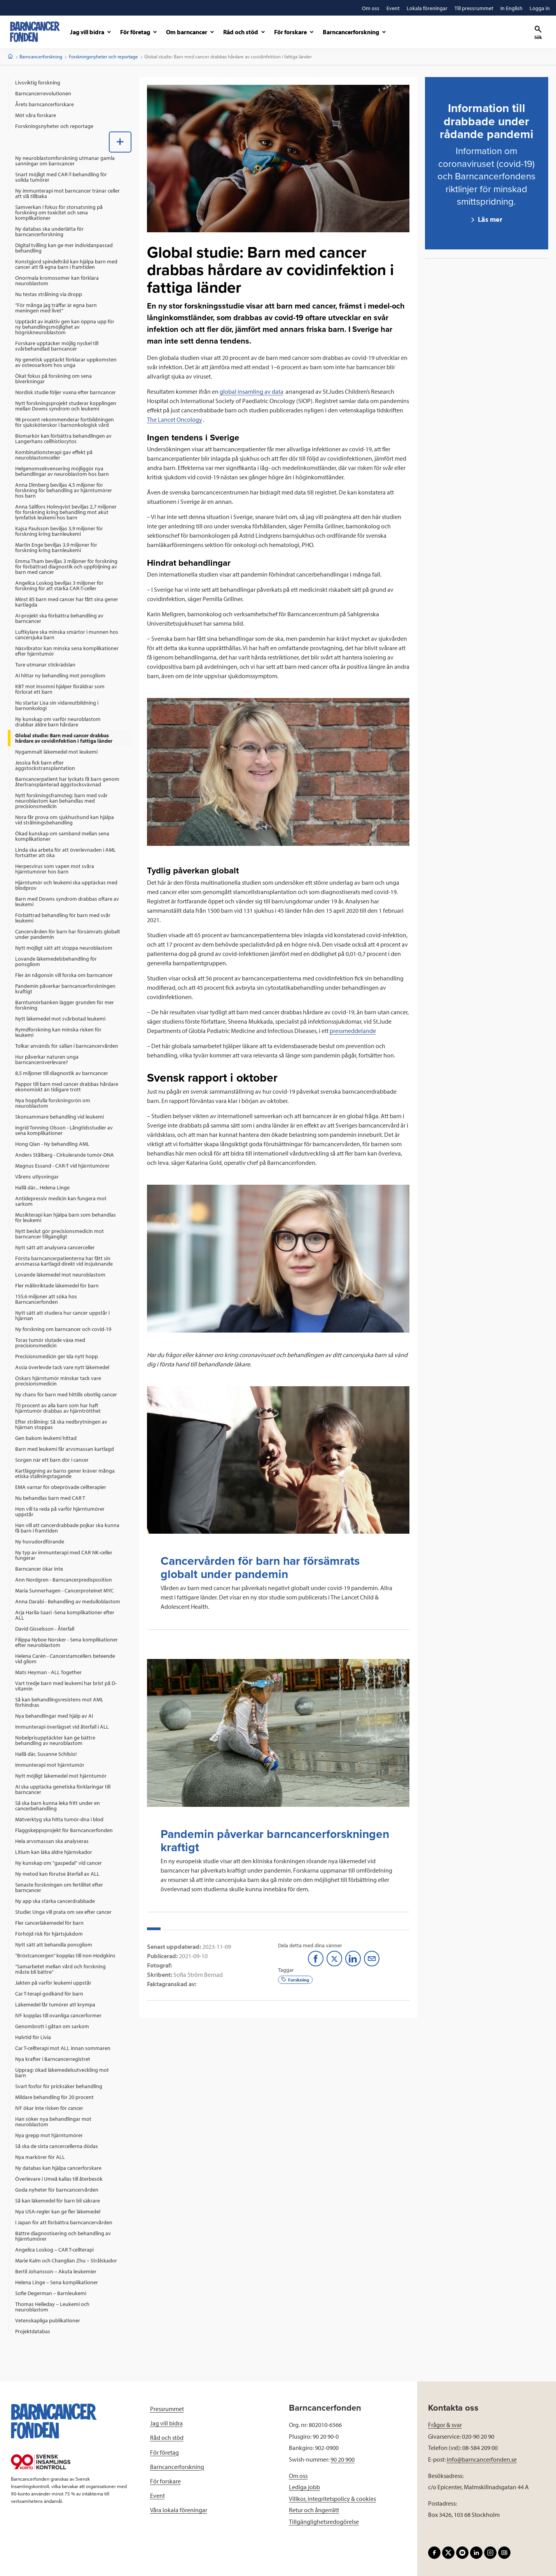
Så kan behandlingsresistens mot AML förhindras (59, 1702)
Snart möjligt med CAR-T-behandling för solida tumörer (61, 177)
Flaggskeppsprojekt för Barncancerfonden (64, 1830)
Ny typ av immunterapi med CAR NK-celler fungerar (63, 1555)
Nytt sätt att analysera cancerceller (55, 1247)
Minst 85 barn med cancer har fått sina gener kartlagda (66, 602)
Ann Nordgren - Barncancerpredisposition (63, 1579)
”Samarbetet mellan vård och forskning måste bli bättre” (60, 1969)
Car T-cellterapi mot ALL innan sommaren (62, 2048)
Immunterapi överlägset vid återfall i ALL (62, 1726)
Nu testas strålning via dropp (48, 294)
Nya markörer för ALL (40, 2156)
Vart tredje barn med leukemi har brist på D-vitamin (66, 1686)
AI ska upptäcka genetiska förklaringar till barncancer (62, 1789)
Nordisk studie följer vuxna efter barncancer (65, 392)
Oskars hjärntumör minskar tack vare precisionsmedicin (58, 1381)
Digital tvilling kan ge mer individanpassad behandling (64, 248)
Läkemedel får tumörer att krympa (55, 2004)
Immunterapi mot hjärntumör (49, 1764)
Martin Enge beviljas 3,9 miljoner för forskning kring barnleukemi (56, 547)
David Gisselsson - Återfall (44, 1628)
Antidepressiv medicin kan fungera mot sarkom (61, 1201)
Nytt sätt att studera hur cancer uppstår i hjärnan (62, 1315)
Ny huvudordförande (39, 1541)
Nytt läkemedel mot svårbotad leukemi (60, 1018)
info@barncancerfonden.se (482, 2459)
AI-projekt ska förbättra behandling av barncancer (59, 618)
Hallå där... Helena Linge (42, 1187)
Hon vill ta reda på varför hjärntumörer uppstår (60, 1511)
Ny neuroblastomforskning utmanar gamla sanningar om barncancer (65, 160)
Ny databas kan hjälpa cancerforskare (58, 2167)
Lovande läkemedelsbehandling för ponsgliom (56, 961)
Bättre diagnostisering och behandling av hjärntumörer (63, 2236)
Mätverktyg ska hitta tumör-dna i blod (59, 1819)
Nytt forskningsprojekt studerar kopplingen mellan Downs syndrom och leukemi (65, 406)
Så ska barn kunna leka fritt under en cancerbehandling (57, 1805)
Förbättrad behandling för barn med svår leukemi (62, 918)
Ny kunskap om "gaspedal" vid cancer (58, 1862)
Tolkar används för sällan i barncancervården (66, 1045)
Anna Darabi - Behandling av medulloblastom (67, 1601)
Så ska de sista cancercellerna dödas (56, 2146)
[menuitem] (69, 82)
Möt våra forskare (35, 115)
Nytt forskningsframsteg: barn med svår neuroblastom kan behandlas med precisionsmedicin (61, 801)
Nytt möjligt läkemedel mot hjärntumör (61, 1775)
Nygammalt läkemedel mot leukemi (56, 751)
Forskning (295, 1979)
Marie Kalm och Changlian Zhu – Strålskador (66, 2260)
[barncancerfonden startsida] (35, 31)
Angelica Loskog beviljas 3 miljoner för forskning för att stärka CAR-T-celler (59, 585)
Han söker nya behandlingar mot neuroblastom (53, 2121)
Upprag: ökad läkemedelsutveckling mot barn (62, 2072)
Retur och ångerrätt (314, 2510)
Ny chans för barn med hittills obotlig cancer (66, 1394)
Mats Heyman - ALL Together (48, 1672)
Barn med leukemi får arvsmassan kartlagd (64, 1448)
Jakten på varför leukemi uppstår (53, 1982)
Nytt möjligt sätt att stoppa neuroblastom (63, 947)
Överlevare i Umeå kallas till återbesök (59, 2178)
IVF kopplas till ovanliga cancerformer (58, 2015)
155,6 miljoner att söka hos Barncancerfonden (46, 1299)
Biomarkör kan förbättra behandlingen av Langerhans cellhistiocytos (63, 438)
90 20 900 (342, 2459)
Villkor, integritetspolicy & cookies (332, 2498)
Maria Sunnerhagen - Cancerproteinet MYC (64, 1590)
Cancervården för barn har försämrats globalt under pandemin (67, 934)
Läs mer (489, 219)
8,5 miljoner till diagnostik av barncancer (61, 1073)
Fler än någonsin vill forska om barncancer (64, 974)
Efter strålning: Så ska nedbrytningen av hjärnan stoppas (61, 1424)
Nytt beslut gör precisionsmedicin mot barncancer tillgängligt (59, 1234)
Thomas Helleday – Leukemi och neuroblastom (52, 2307)
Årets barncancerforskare (44, 104)
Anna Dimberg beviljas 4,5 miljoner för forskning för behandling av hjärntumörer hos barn (63, 490)
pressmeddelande (353, 1031)
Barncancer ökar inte (39, 1568)
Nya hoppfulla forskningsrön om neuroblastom (52, 1103)
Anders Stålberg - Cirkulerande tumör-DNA (64, 1154)
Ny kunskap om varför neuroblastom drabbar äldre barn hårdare (58, 721)
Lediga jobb (304, 2487)
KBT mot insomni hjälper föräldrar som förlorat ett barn (60, 689)
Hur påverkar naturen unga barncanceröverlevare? (47, 1059)
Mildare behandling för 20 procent (54, 2097)
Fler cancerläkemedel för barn (49, 1922)
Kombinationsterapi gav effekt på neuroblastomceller (54, 455)
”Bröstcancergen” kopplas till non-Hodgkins (65, 1955)
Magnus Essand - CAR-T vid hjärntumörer (62, 1165)
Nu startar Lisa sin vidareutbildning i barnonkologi (56, 705)
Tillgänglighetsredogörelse (324, 2521)
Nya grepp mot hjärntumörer (49, 2135)
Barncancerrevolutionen (43, 93)
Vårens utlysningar (37, 1176)
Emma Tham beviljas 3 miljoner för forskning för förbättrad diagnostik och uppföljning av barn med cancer (66, 566)
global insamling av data (251, 391)
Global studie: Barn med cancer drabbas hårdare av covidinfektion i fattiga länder (63, 738)
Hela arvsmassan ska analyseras (52, 1841)
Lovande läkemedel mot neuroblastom (60, 1274)
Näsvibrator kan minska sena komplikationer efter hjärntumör (67, 651)
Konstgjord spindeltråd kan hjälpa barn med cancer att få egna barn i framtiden (66, 264)
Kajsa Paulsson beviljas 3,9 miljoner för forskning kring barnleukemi (59, 531)
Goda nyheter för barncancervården (56, 2189)
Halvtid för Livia (33, 2037)
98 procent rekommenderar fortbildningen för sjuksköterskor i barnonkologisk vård (64, 422)
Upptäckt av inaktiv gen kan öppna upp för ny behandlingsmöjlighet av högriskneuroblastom (64, 327)
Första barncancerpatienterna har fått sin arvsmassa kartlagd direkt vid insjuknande (64, 1261)
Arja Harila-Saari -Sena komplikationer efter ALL (64, 1615)
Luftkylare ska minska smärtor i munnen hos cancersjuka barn (66, 634)
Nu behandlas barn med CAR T (50, 1497)
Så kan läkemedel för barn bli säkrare (57, 2200)
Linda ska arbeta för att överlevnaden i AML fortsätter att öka (65, 852)
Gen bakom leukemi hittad (46, 1437)
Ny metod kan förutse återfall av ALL (57, 1873)
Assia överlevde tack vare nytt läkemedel (62, 1367)
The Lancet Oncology (174, 419)
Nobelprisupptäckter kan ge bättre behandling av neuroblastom (55, 1740)
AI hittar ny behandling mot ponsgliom (60, 675)
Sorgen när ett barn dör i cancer (52, 1459)
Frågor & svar (445, 2425)
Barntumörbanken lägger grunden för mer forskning (64, 1005)
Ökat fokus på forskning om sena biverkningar (53, 378)
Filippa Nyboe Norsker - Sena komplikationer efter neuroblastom (66, 1642)
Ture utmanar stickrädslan (45, 664)
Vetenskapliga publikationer (47, 2320)
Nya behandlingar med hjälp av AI (54, 1715)
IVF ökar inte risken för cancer (49, 2107)
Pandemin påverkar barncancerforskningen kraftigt (65, 988)
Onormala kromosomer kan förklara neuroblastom (57, 280)
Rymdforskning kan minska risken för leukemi (58, 1032)
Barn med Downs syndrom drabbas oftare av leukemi (67, 901)
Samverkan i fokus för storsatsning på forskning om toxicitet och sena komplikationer (59, 212)
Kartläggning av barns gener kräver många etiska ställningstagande (65, 1473)
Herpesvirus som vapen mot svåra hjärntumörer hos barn (54, 869)
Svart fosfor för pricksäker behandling (58, 2086)
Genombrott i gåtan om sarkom (52, 2026)
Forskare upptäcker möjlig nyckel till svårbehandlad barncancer (56, 346)
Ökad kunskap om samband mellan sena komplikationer (62, 836)
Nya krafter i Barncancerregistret (52, 2058)
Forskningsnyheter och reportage (103, 56)
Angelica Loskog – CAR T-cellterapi (54, 2249)
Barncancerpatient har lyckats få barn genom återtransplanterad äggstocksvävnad (67, 781)
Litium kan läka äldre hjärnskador (53, 1851)
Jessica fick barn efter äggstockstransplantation (45, 765)
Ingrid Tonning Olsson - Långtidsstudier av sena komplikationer (64, 1130)
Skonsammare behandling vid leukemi (59, 1116)
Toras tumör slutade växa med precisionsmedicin (50, 1342)
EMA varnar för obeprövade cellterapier (60, 1487)
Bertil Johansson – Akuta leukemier (55, 2271)
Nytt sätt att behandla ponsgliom (53, 1944)
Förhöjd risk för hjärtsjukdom (49, 1933)
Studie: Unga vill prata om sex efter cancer (63, 1911)
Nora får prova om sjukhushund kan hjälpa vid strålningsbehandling (64, 820)
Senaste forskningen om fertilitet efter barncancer (59, 1887)
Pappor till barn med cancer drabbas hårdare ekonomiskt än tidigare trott (66, 1086)
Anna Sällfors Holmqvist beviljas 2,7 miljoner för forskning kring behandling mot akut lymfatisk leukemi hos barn (66, 512)
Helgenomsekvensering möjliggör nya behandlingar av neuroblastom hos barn (62, 471)
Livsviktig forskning (37, 82)
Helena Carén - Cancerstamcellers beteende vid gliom (65, 1658)
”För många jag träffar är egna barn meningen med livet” (56, 308)
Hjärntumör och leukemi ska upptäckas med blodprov (66, 885)
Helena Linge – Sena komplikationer (56, 2282)
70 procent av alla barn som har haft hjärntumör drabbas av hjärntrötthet (58, 1408)
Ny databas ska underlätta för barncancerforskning (49, 231)
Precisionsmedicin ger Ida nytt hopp (56, 1356)
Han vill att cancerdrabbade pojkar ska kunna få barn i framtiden (67, 1528)
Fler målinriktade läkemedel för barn (57, 1285)
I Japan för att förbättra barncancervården (63, 2222)
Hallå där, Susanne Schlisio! (46, 1753)
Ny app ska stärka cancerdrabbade (55, 1900)
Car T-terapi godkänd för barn (49, 1993)
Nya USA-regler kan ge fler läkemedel (57, 2211)
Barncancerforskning (40, 56)
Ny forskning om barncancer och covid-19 (63, 1329)
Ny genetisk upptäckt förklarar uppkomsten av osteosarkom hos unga (66, 362)
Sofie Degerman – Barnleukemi (50, 2293)
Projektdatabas (32, 2331)
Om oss (298, 2476)
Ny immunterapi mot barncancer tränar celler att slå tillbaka (67, 193)
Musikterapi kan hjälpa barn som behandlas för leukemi (65, 1217)
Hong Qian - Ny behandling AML (52, 1143)
